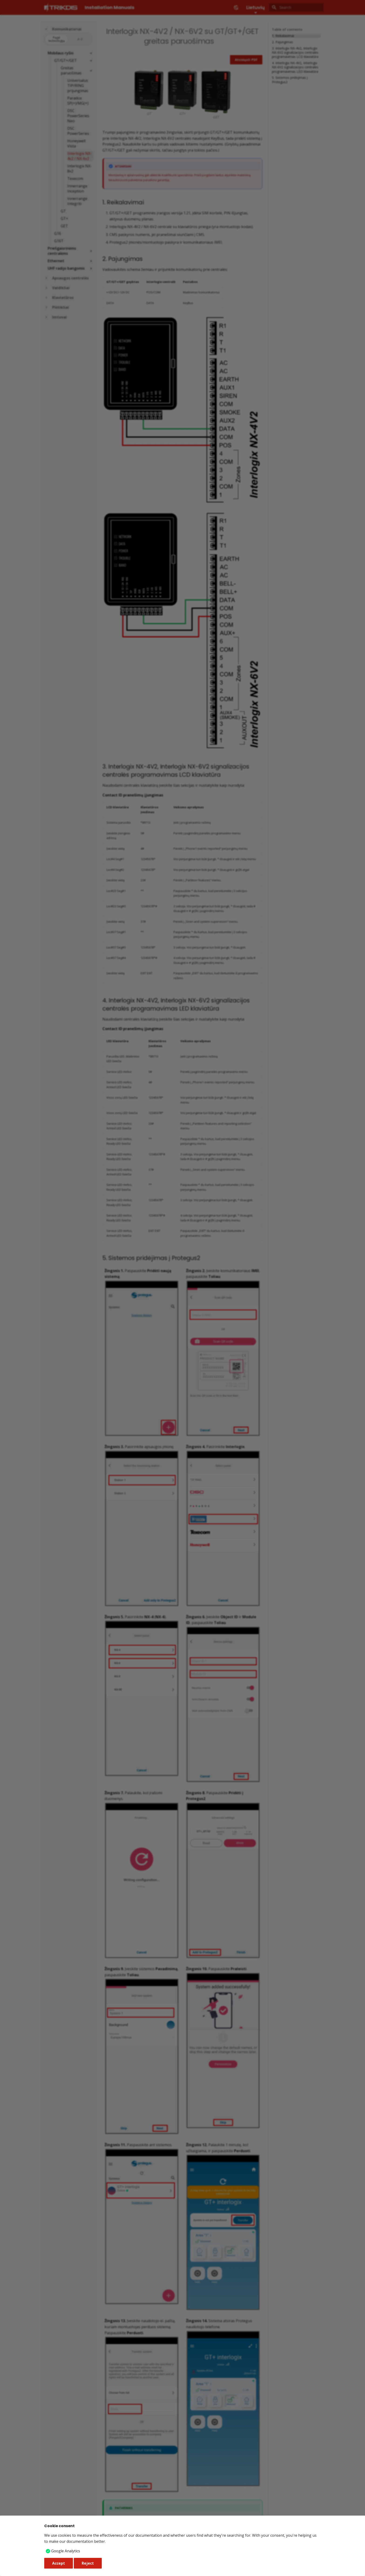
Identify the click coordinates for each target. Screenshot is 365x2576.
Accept (58, 2563)
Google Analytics (65, 2550)
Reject (88, 2563)
